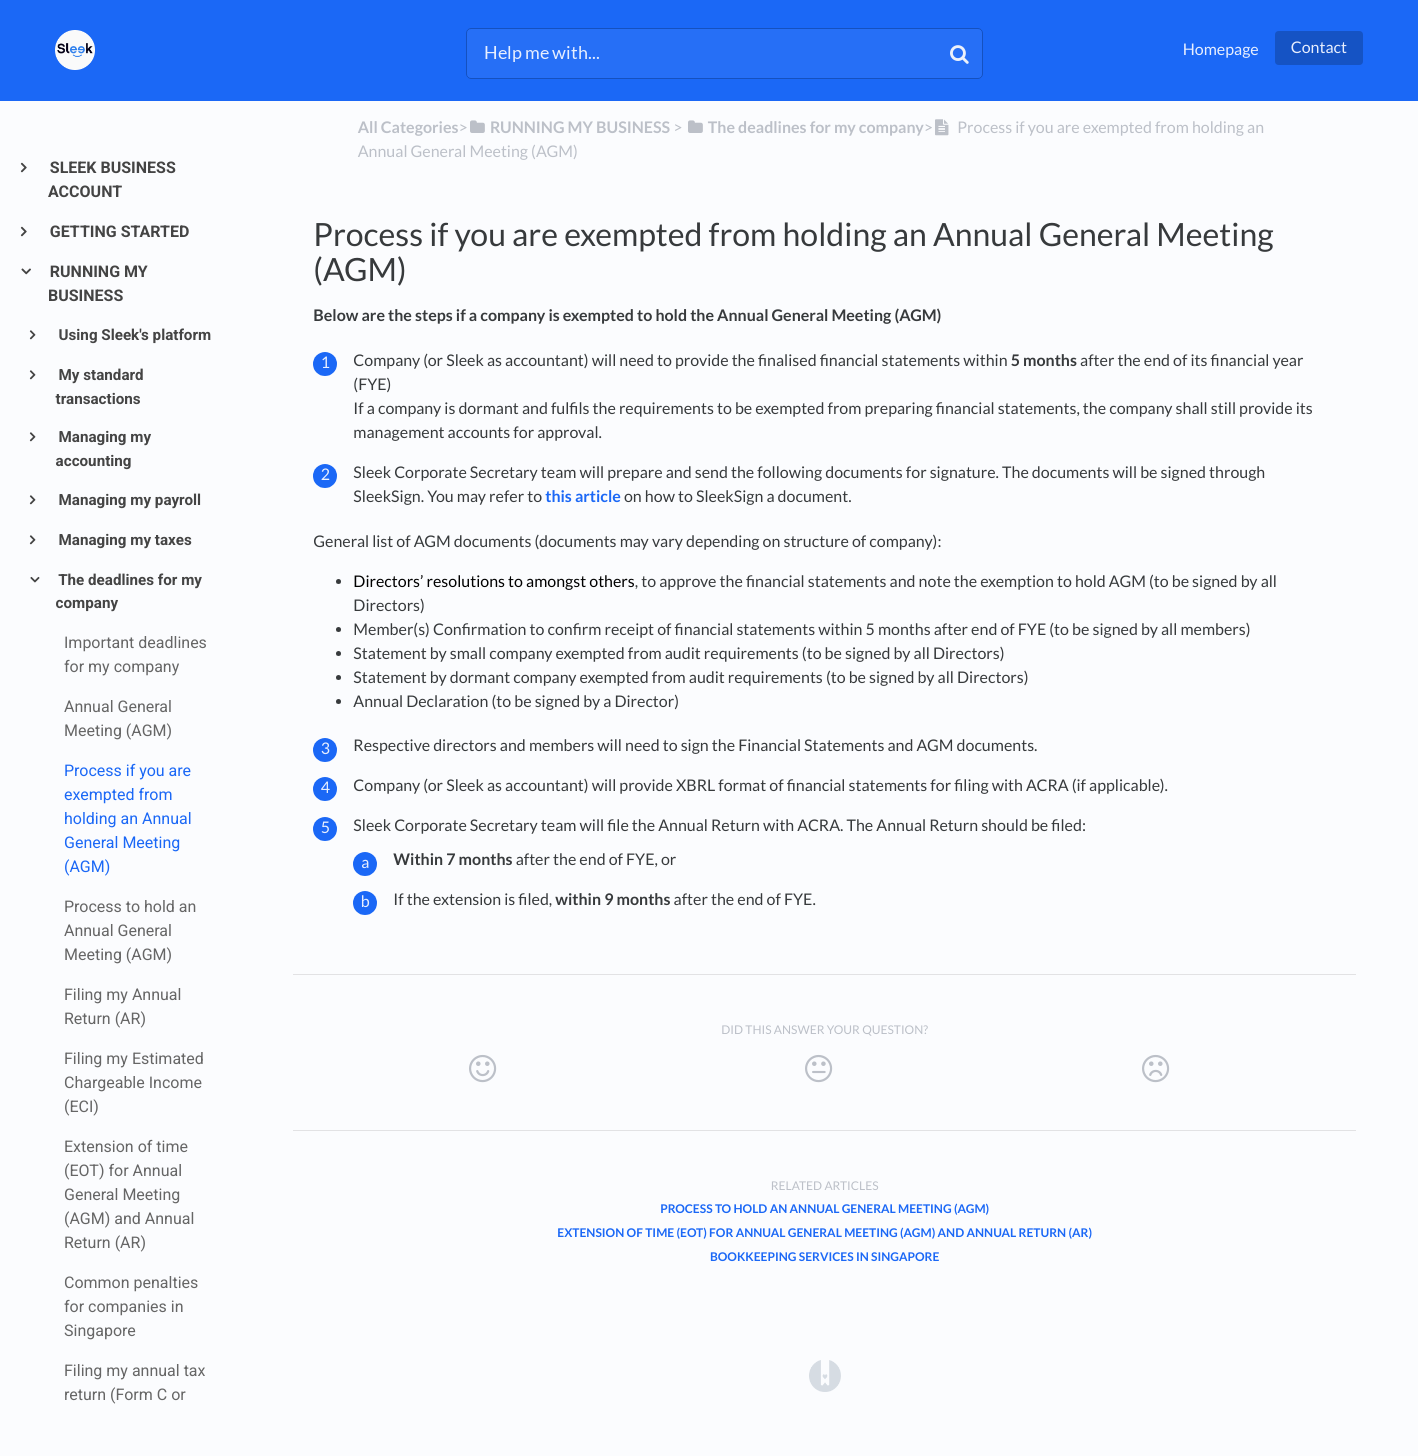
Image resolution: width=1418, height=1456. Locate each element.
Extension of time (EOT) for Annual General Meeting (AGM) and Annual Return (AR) (824, 1232)
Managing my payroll (128, 500)
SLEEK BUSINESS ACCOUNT (112, 179)
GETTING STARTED (118, 231)
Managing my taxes (124, 540)
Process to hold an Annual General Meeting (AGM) (824, 1208)
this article (583, 496)
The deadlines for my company (129, 592)
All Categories (408, 127)
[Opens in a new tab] (825, 1374)
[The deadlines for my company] (805, 127)
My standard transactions (100, 387)
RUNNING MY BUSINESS (98, 283)
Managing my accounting (103, 449)
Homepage (1221, 49)
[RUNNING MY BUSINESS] (569, 127)
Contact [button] (1319, 47)
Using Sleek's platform (134, 335)
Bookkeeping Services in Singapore (824, 1256)
